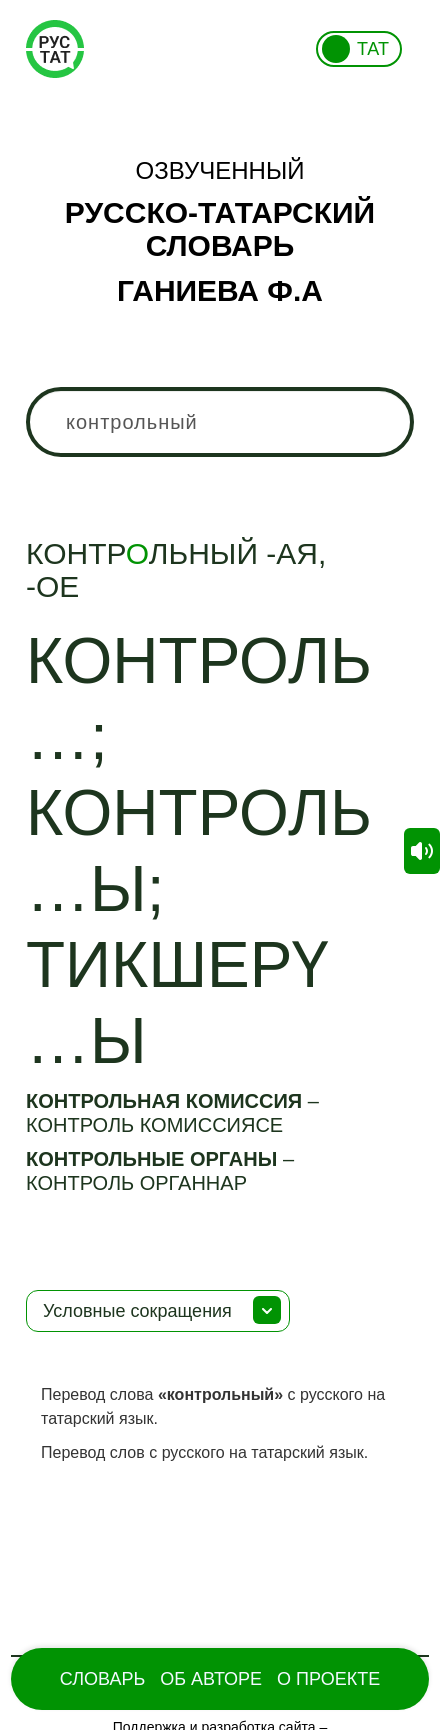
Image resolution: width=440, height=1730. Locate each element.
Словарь (102, 1679)
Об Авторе (211, 1679)
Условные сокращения (137, 1311)
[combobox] (220, 422)
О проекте (328, 1679)
